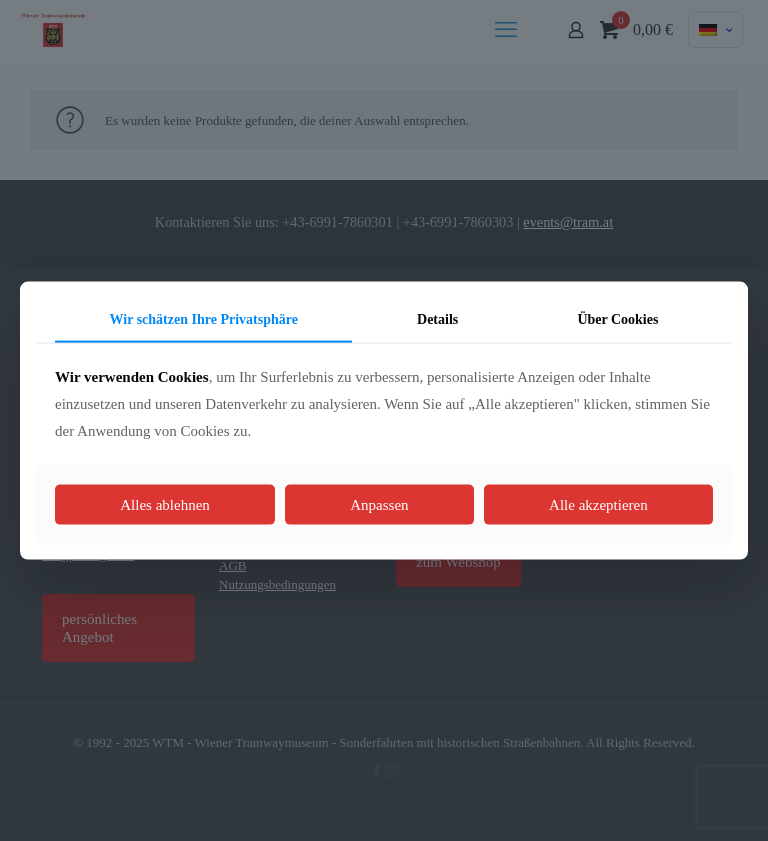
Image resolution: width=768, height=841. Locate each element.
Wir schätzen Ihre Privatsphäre (204, 318)
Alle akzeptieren (598, 505)
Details (437, 318)
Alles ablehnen (165, 505)
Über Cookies (617, 318)
